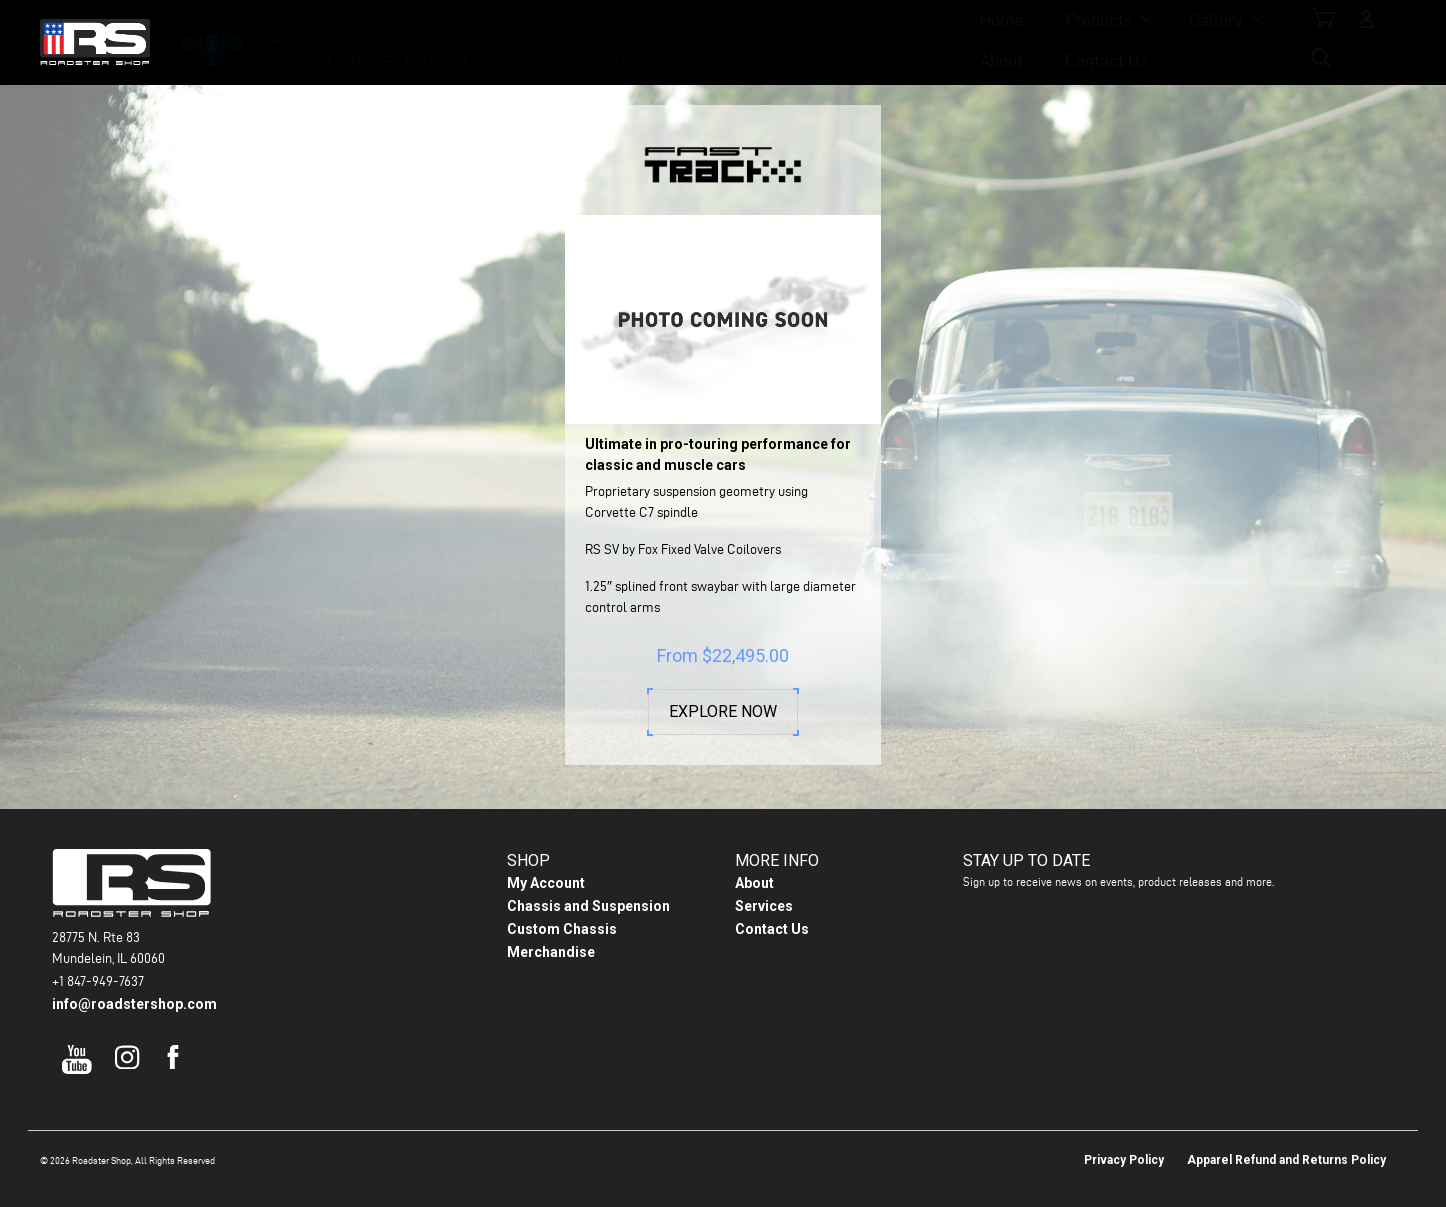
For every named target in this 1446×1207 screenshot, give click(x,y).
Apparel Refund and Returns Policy (1286, 1136)
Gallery (723, 40)
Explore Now (723, 712)
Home (510, 40)
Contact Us (933, 40)
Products (607, 40)
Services (764, 882)
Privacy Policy (1124, 1136)
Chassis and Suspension (588, 882)
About (828, 40)
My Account (546, 859)
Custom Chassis (562, 905)
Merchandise (551, 928)
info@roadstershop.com (134, 980)
